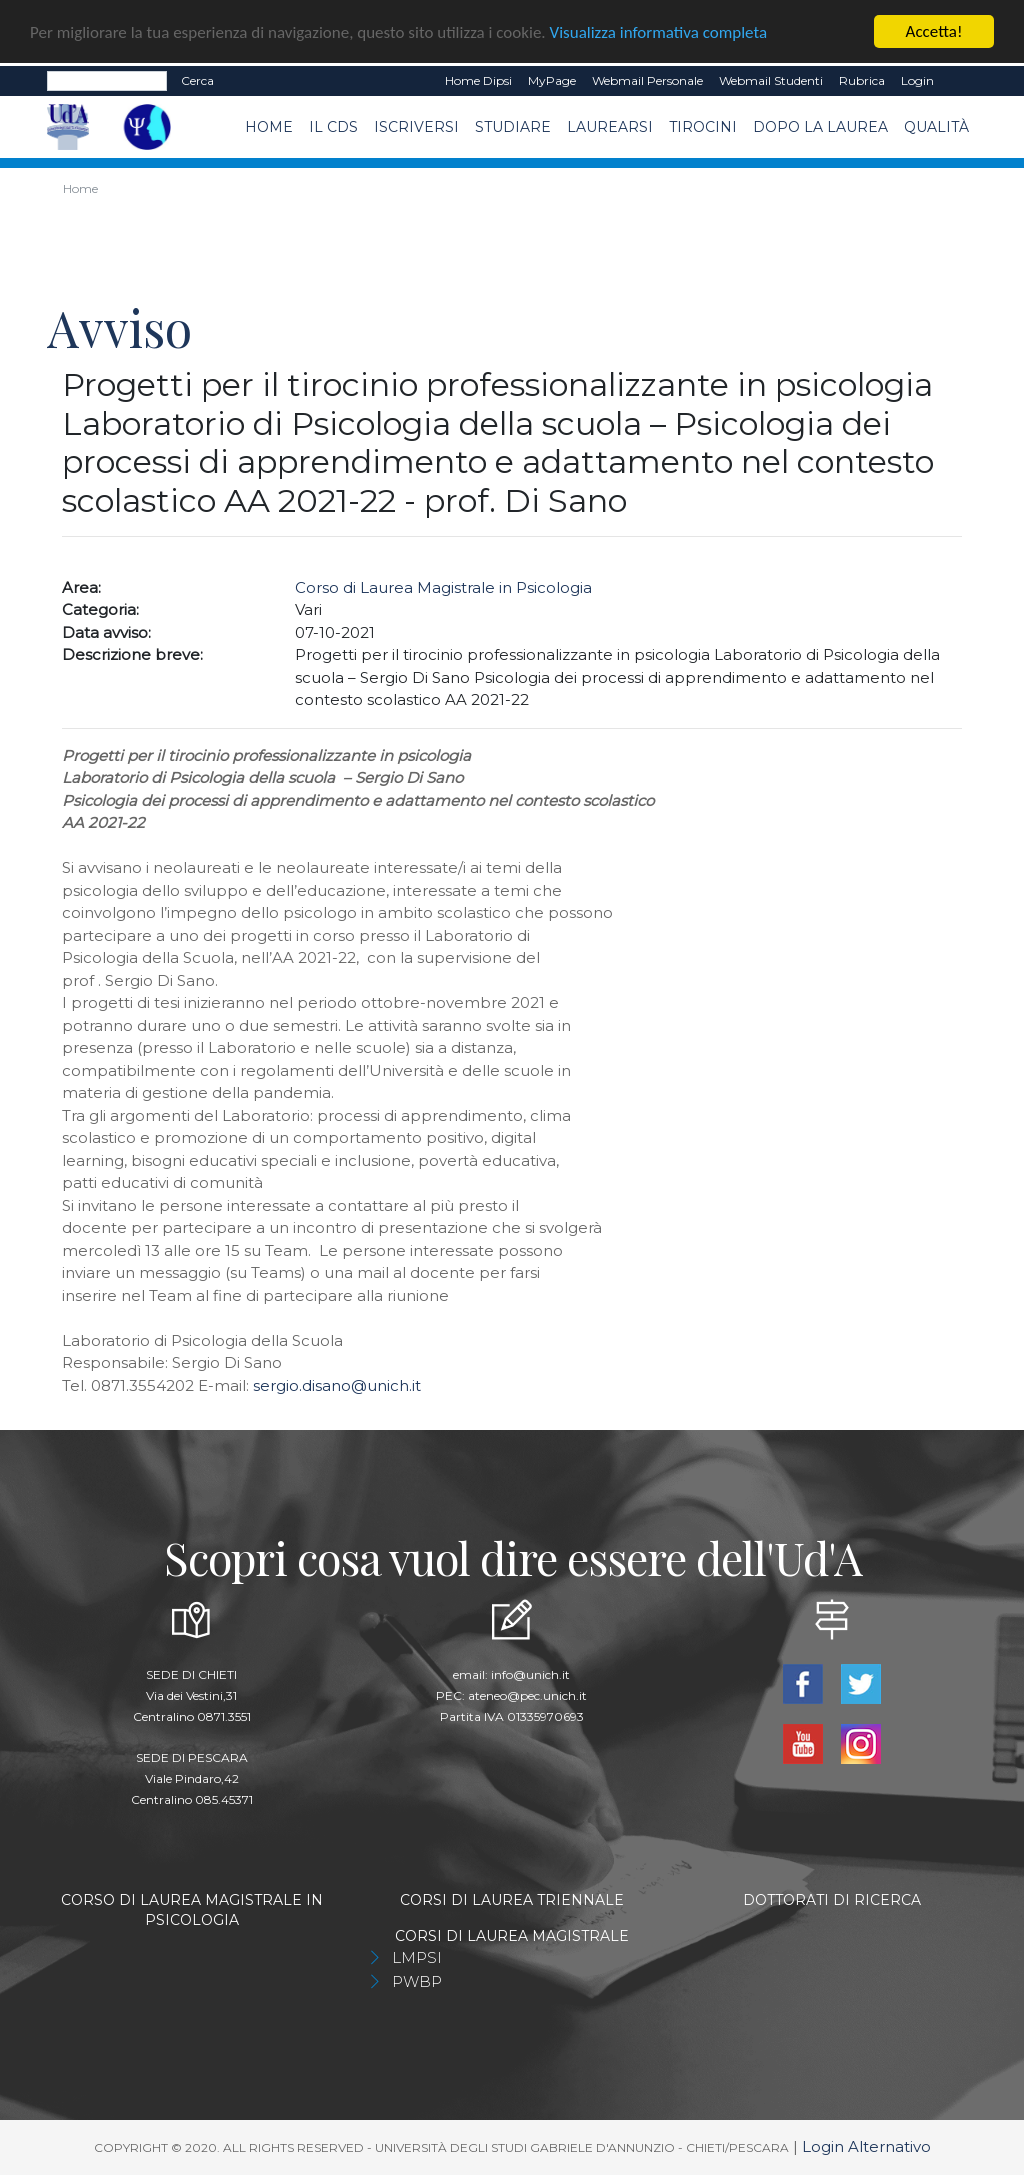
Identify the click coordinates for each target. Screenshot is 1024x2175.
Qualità (936, 127)
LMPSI (417, 1956)
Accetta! (934, 31)
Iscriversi (416, 127)
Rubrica (862, 80)
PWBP (417, 1980)
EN (959, 81)
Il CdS (333, 127)
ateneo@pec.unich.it (527, 1694)
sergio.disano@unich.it (337, 1384)
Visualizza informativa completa (659, 31)
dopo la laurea (820, 127)
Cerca (197, 80)
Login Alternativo (866, 2145)
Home (269, 127)
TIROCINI (703, 127)
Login (917, 80)
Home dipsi (478, 80)
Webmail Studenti (771, 80)
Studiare (513, 127)
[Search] (107, 81)
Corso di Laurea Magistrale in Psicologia (443, 586)
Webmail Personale (647, 80)
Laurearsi (610, 127)
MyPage (552, 80)
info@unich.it (530, 1673)
